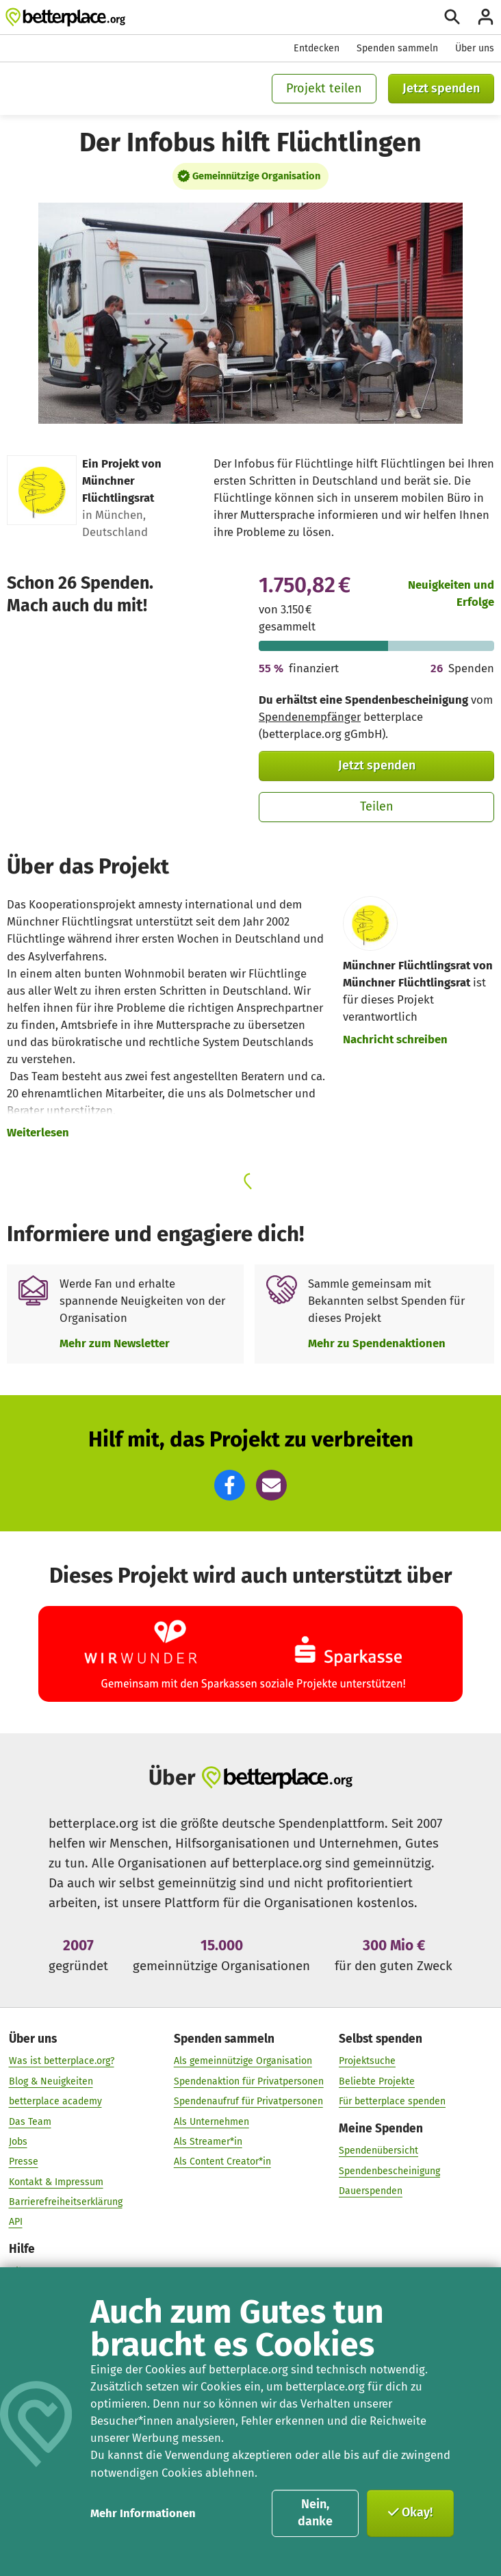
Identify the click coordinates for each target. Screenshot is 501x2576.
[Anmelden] (485, 16)
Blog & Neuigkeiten (51, 2081)
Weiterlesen (38, 1132)
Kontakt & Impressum (56, 2182)
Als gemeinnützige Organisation (243, 2061)
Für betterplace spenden (392, 2102)
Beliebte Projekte (377, 2081)
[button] (229, 1485)
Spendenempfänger (310, 717)
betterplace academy (55, 2102)
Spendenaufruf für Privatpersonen (248, 2102)
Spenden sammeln (397, 48)
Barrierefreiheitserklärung (66, 2202)
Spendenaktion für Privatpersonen (249, 2081)
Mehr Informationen (143, 2513)
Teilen (377, 806)
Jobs (18, 2142)
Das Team (30, 2122)
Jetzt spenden (441, 88)
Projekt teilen (324, 88)
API (16, 2222)
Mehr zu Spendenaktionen (377, 1343)
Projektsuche (367, 2061)
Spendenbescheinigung (389, 2171)
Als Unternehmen (211, 2122)
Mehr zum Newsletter (115, 1343)
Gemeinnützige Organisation (256, 176)
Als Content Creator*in (222, 2162)
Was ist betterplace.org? (61, 2061)
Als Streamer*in (208, 2142)
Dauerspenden (370, 2191)
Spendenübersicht (378, 2151)
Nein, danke (315, 2513)
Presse (23, 2162)
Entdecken (316, 48)
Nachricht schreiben (395, 1039)
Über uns (474, 48)
